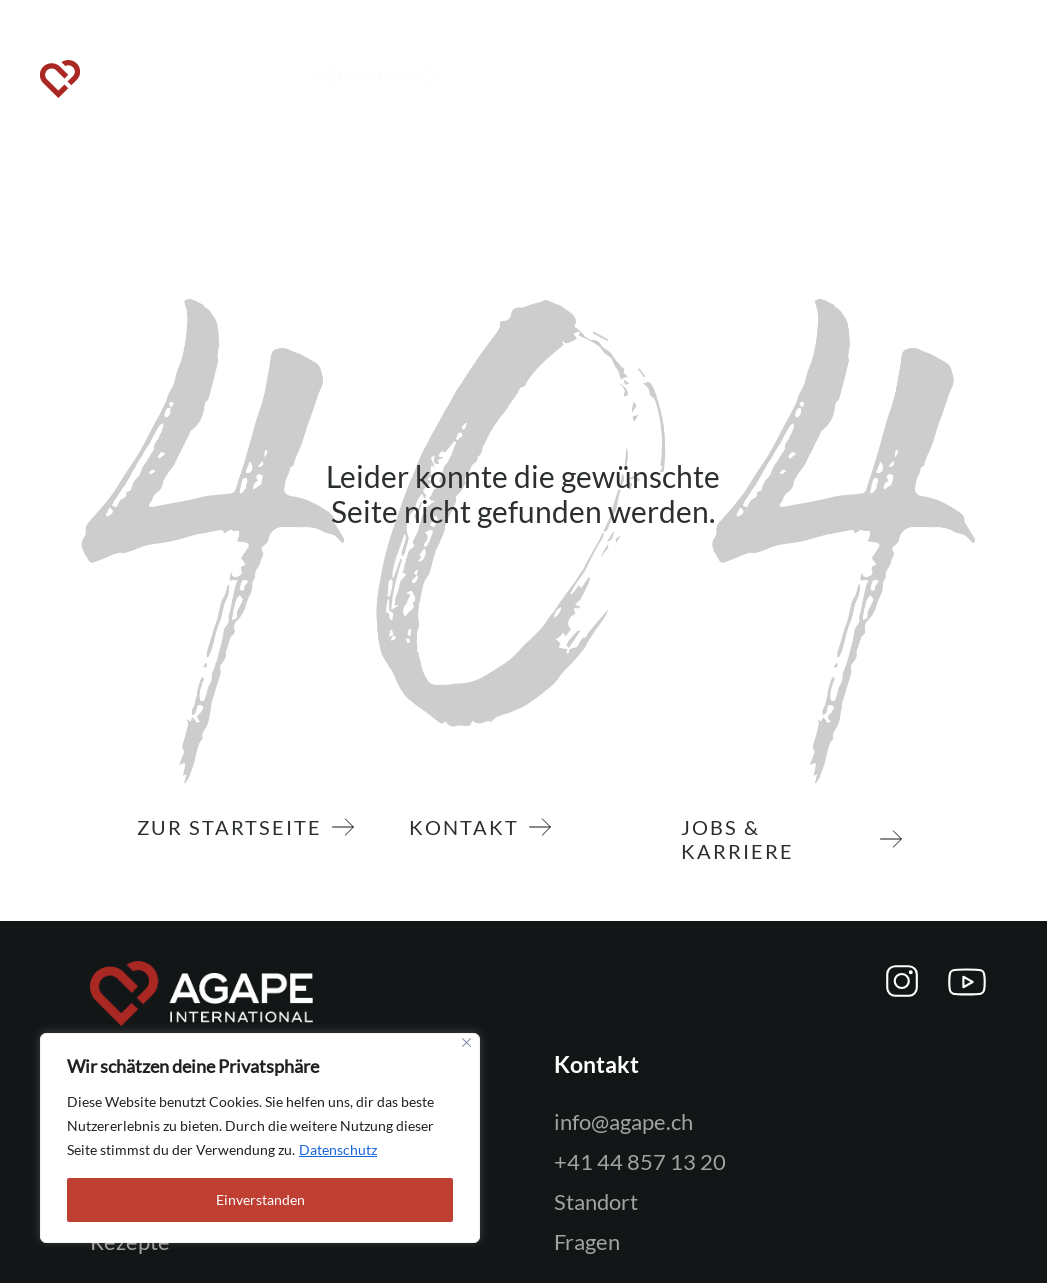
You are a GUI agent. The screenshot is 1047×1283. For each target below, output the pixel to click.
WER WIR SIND (373, 76)
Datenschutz (338, 1149)
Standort (596, 1201)
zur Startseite (234, 827)
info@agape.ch (623, 1121)
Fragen (587, 1241)
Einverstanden (260, 1199)
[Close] (466, 1042)
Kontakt (469, 827)
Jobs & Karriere (780, 839)
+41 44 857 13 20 (640, 1161)
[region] (260, 1138)
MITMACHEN (502, 76)
